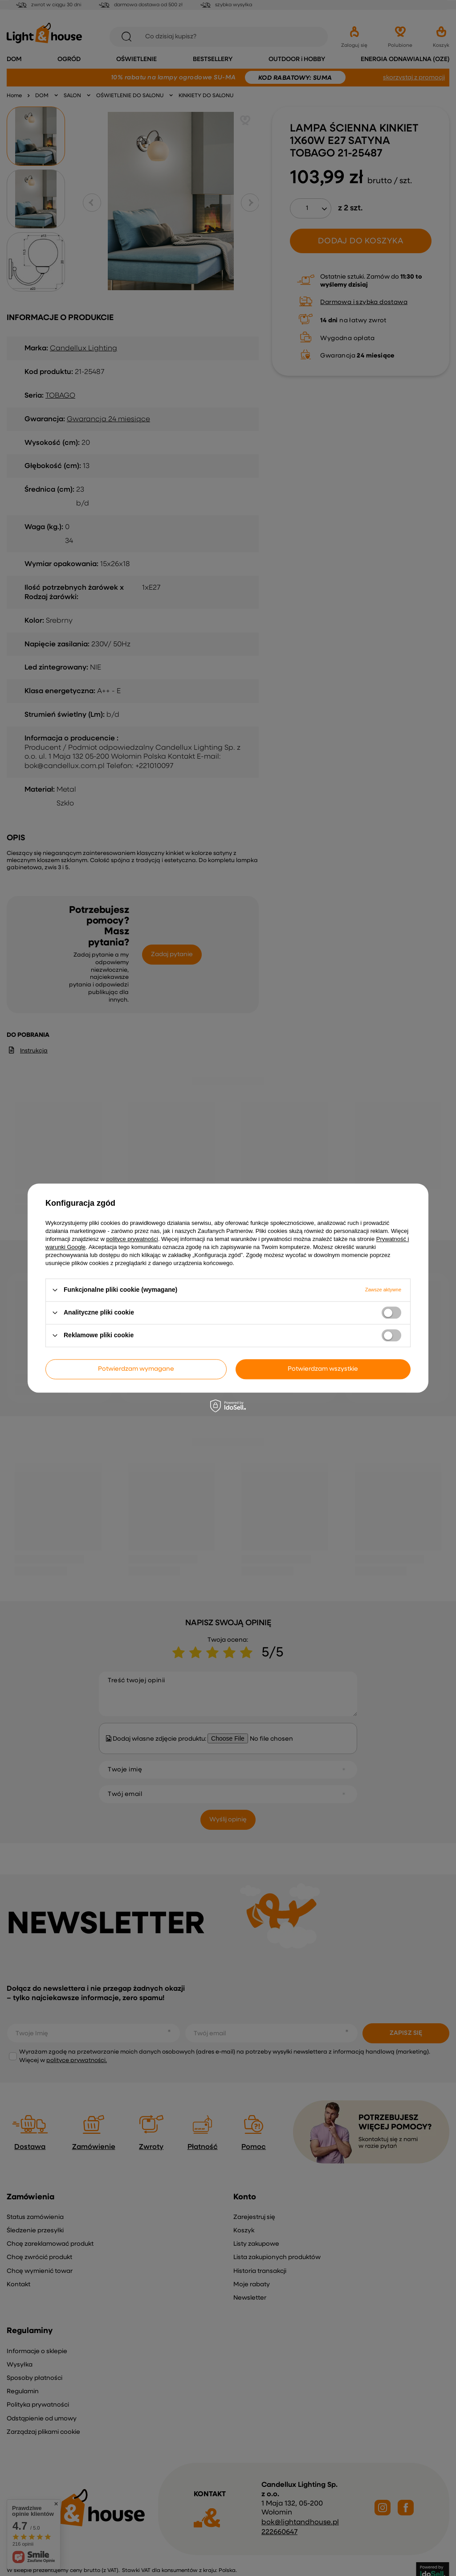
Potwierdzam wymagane (136, 1369)
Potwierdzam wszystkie (323, 1369)
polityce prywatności (132, 1239)
